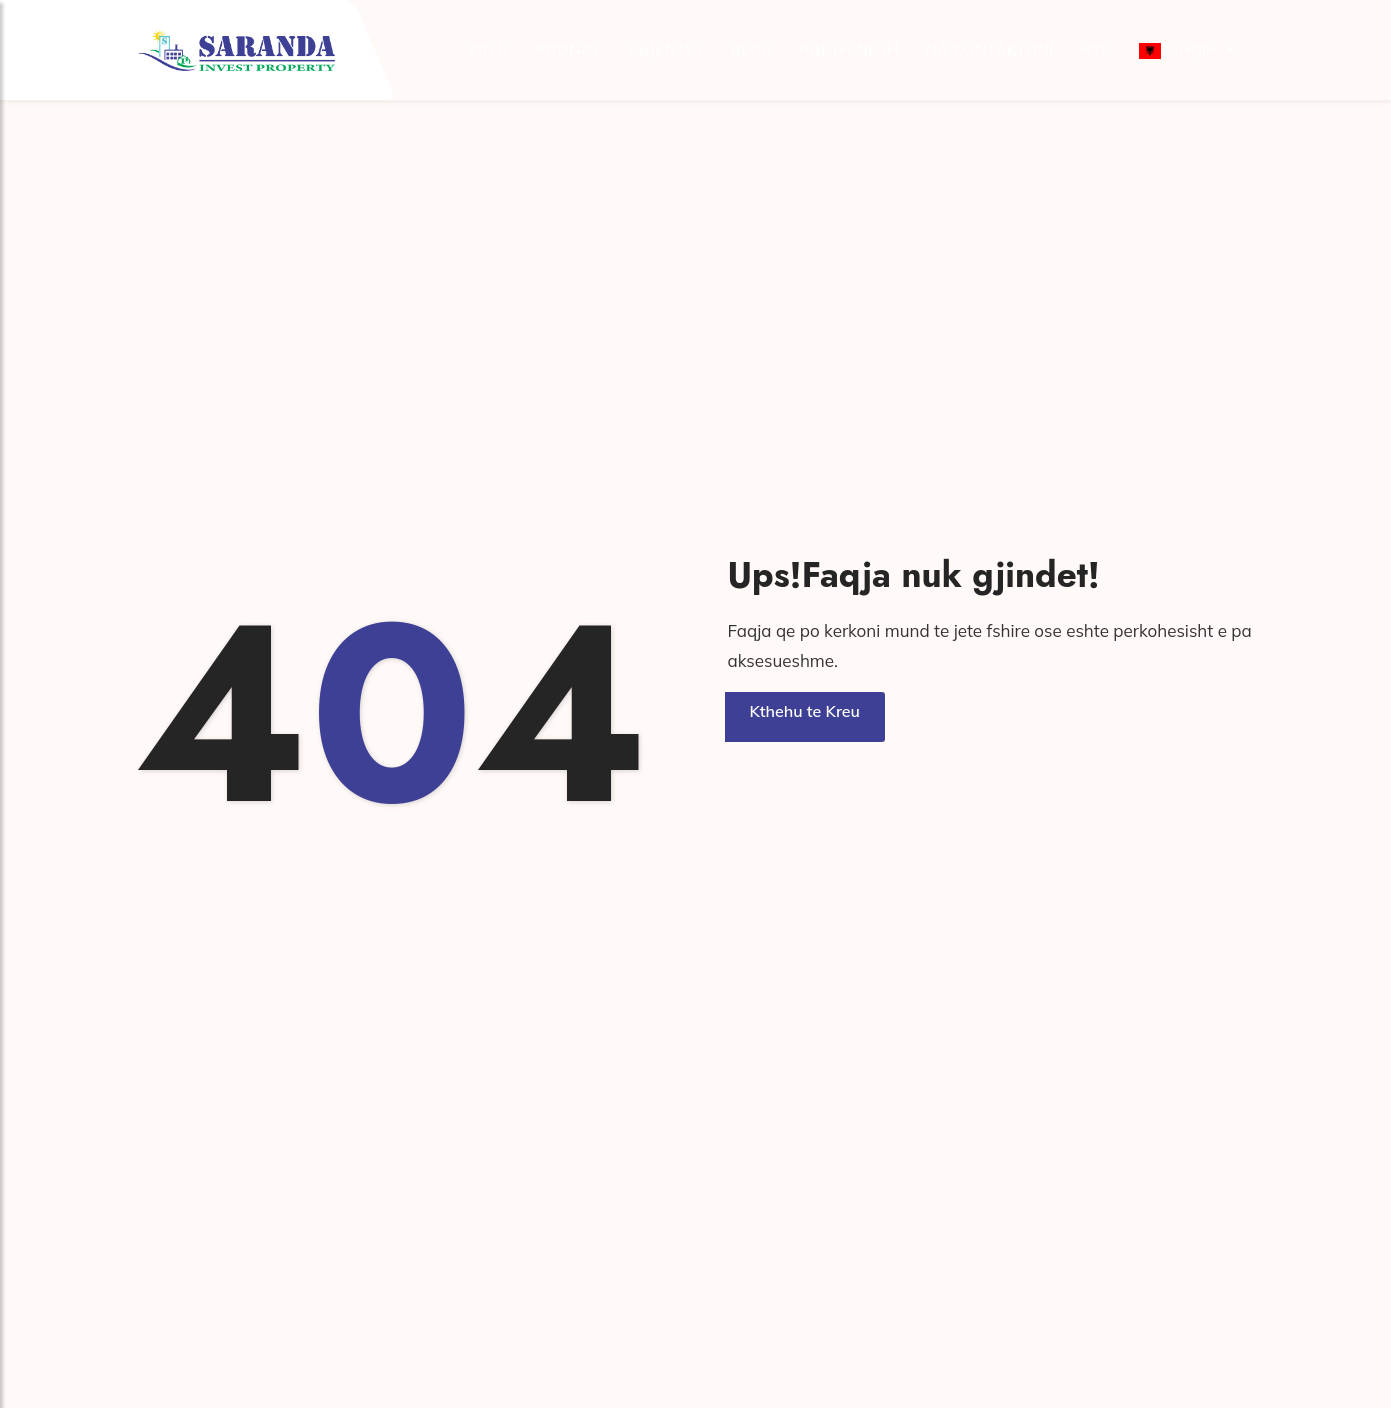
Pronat (568, 49)
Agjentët (666, 49)
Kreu (489, 49)
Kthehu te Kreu (805, 711)
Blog (752, 49)
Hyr (1096, 49)
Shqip (1177, 49)
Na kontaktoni (989, 49)
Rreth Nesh (849, 49)
